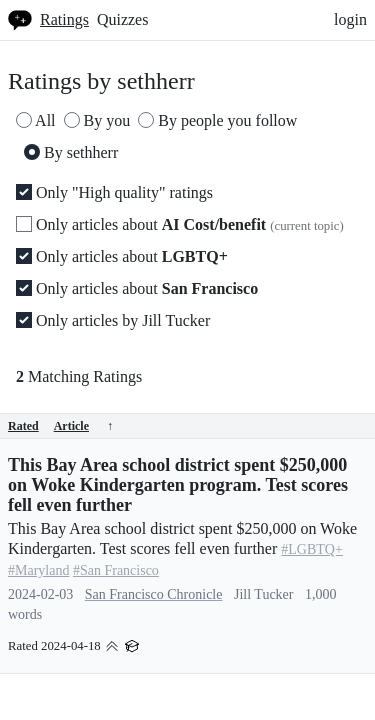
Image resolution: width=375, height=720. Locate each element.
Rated (23, 426)
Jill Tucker (264, 594)
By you (97, 120)
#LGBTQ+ (312, 549)
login (350, 19)
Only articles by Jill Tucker (113, 320)
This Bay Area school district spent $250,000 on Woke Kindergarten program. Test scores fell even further (178, 485)
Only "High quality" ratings (114, 192)
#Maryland (38, 570)
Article (83, 426)
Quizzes (123, 19)
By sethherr (71, 152)
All (36, 120)
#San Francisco (116, 570)
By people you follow (217, 120)
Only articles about (180, 224)
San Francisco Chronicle (154, 594)
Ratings (64, 19)
